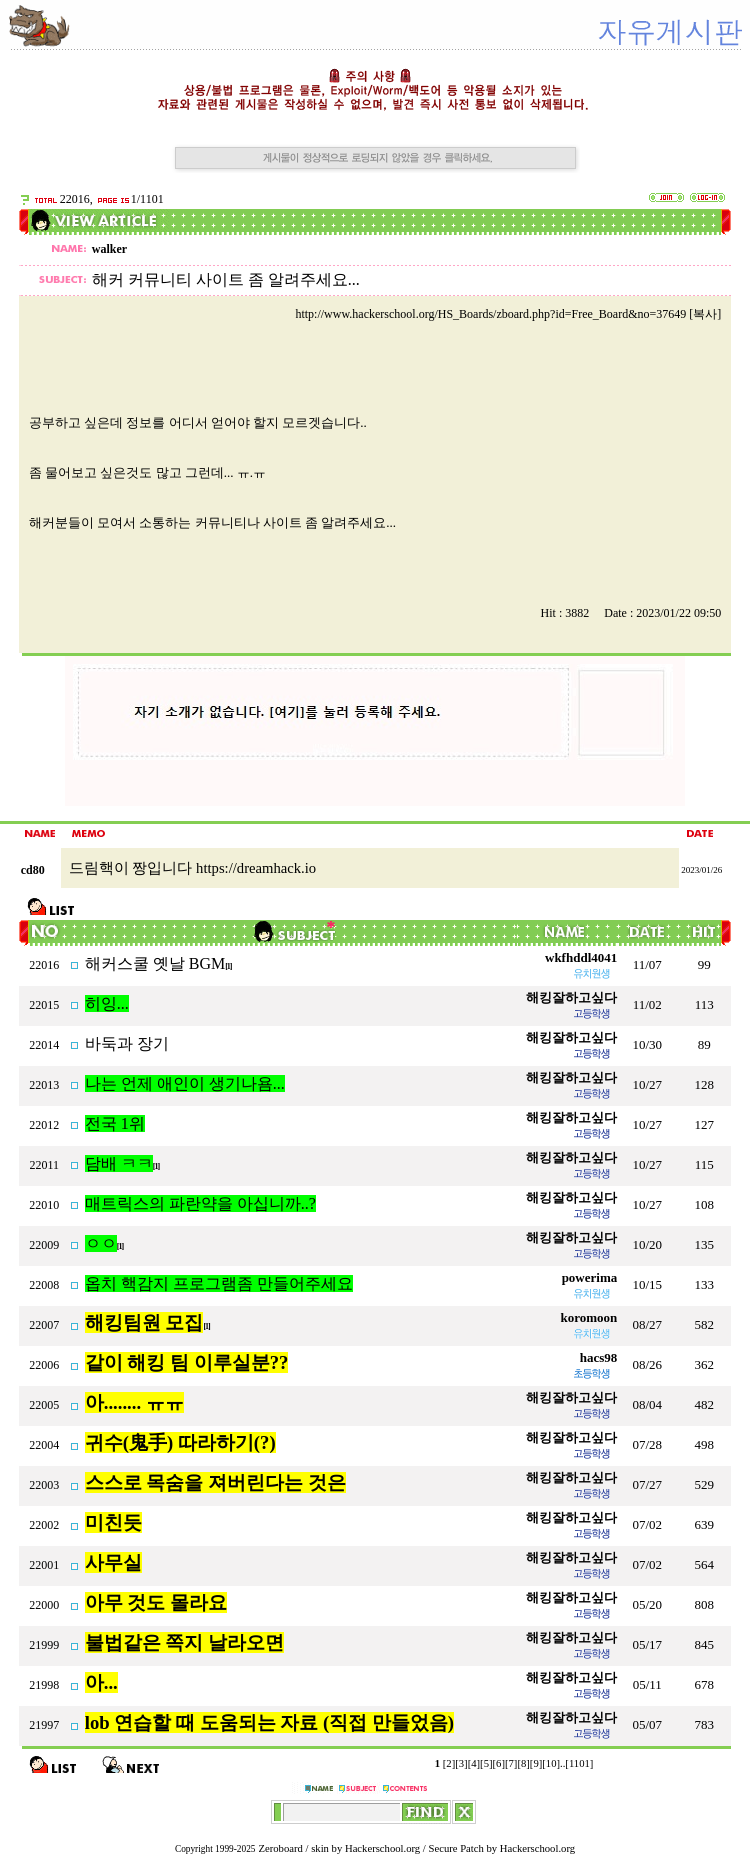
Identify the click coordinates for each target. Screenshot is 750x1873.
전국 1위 (115, 1123)
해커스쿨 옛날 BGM (155, 963)
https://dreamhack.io (256, 868)
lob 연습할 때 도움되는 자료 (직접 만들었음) (269, 1722)
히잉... (107, 1003)
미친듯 (113, 1522)
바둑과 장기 (127, 1043)
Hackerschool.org (382, 1848)
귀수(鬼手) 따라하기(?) (180, 1442)
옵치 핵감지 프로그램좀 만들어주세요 (219, 1283)
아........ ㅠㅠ (134, 1402)
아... (101, 1682)
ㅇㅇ (101, 1243)
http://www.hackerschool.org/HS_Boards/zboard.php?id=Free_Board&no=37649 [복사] (508, 314)
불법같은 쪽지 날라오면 (184, 1642)
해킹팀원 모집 (144, 1322)
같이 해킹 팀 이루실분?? (187, 1362)
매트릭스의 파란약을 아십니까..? (200, 1203)
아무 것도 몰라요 (156, 1602)
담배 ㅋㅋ (119, 1163)
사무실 (113, 1562)
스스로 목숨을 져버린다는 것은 (215, 1482)
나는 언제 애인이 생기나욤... (185, 1083)
